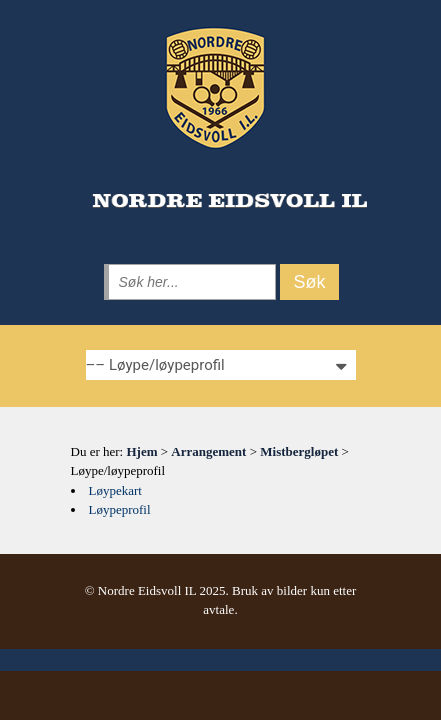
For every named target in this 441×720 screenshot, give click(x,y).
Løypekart (115, 490)
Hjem (141, 451)
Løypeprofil (120, 509)
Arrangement (208, 451)
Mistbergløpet (299, 451)
